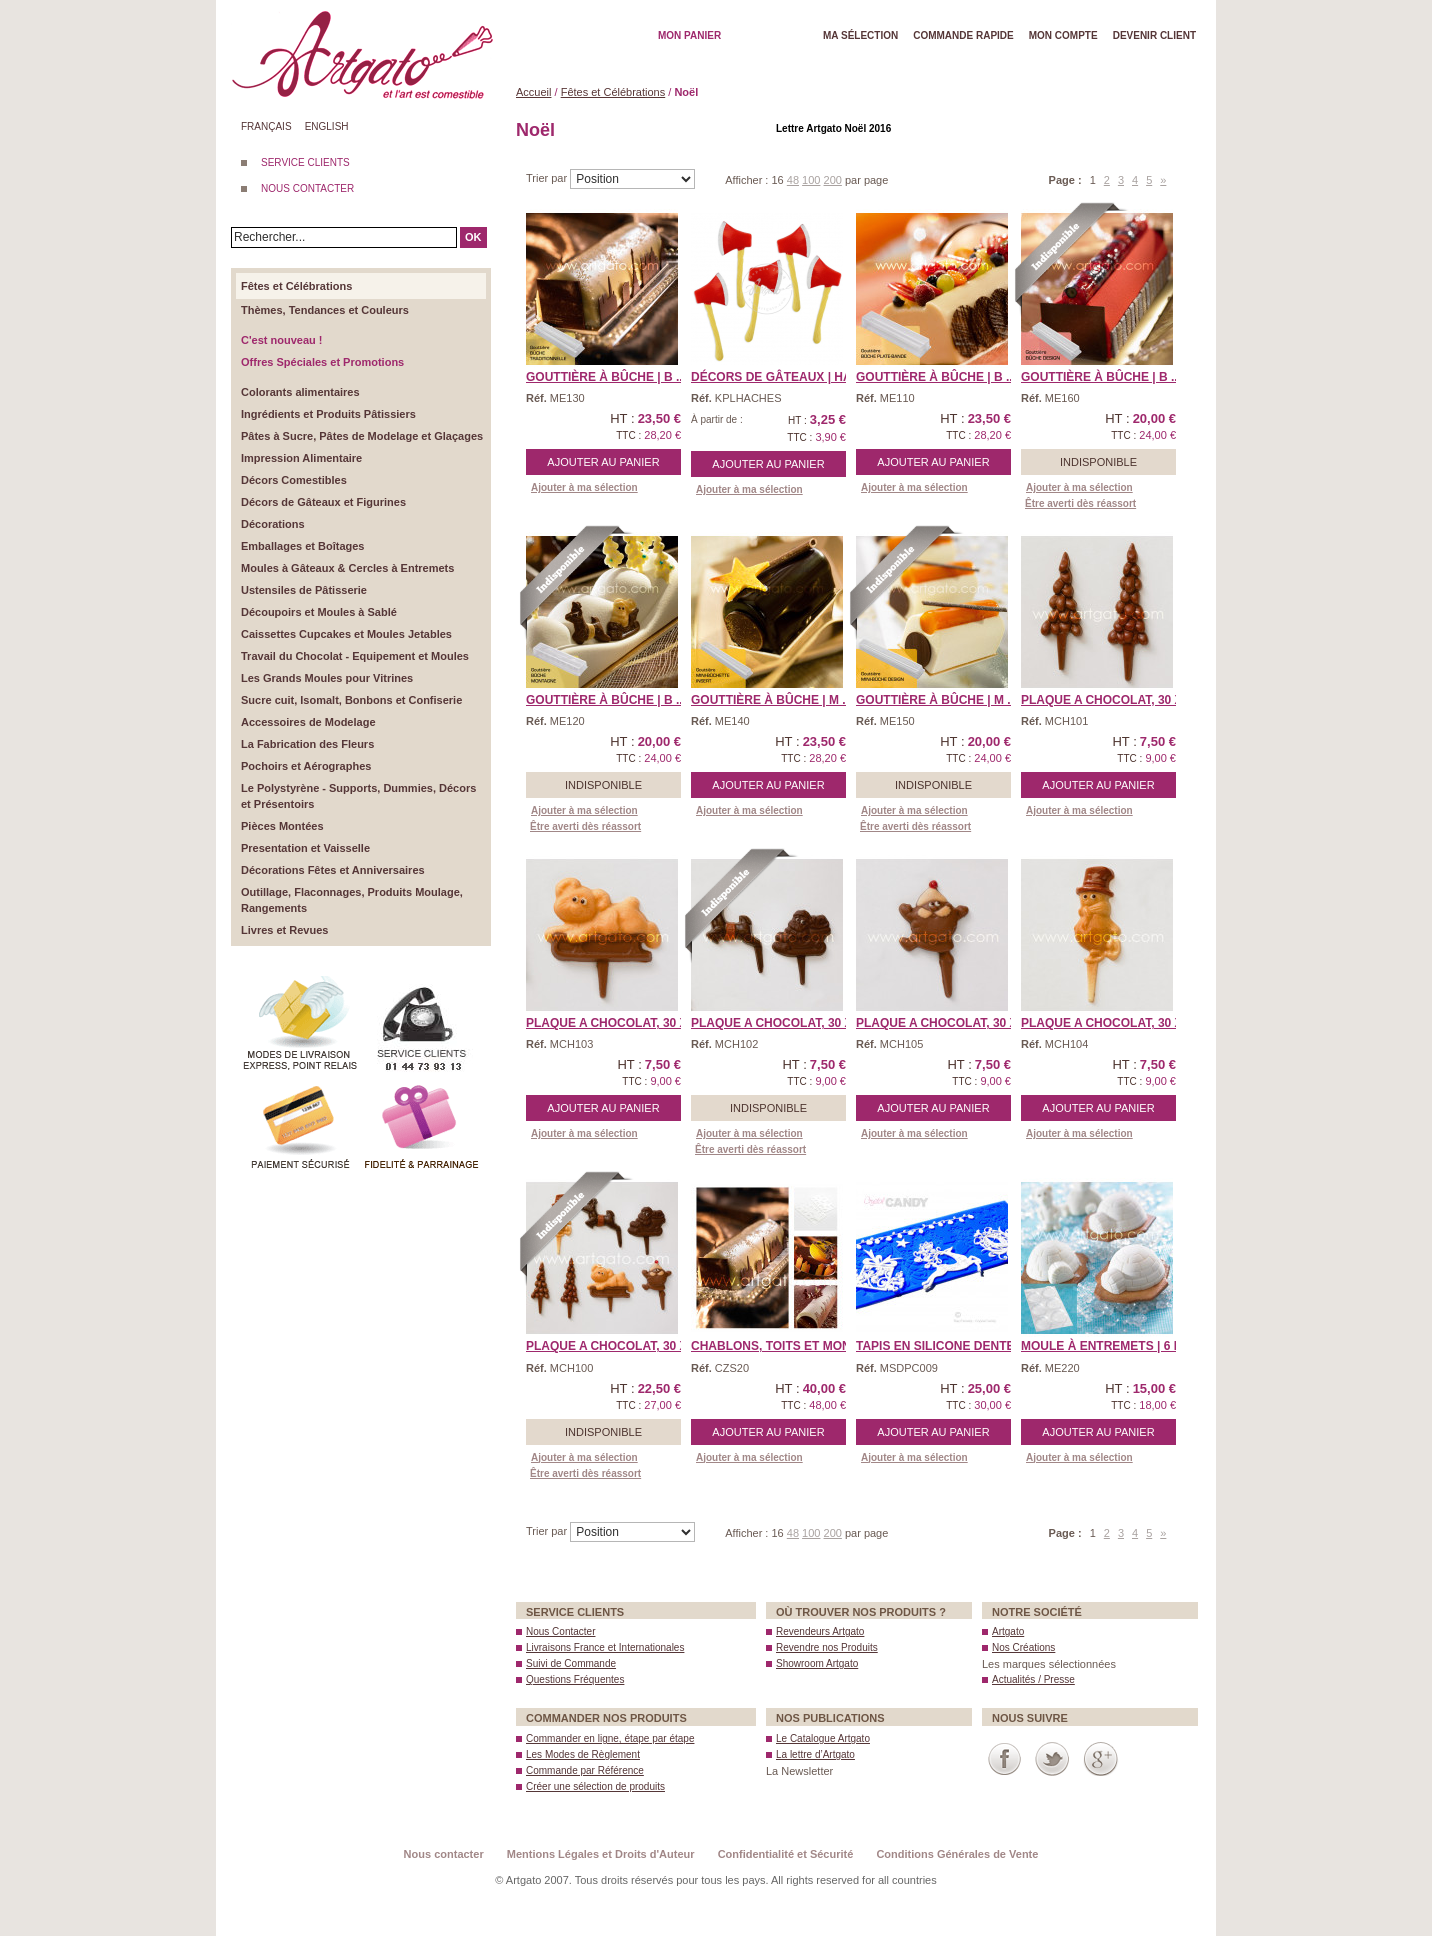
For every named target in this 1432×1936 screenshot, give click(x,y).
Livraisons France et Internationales (605, 1647)
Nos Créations (1023, 1647)
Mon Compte (1063, 35)
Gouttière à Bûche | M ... (771, 700)
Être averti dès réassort (1080, 503)
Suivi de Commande (571, 1663)
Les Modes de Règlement (583, 1754)
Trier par (548, 178)
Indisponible (1098, 462)
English (327, 126)
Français (266, 126)
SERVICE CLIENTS (305, 162)
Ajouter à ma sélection (584, 487)
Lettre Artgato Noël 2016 (833, 128)
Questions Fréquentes (575, 1679)
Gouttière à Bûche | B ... (606, 377)
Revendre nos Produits (827, 1647)
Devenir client (1154, 35)
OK (473, 237)
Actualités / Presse (1033, 1679)
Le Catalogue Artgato (823, 1738)
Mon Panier (689, 35)
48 (793, 180)
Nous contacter (444, 1854)
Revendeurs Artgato (820, 1631)
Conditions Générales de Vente (957, 1854)
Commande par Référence (585, 1770)
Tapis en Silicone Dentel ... (945, 1346)
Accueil (533, 92)
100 (811, 180)
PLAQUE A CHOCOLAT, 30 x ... (1108, 700)
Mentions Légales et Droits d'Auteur (601, 1854)
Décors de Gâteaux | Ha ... (778, 377)
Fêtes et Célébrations (613, 92)
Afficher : (748, 180)
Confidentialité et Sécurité (786, 1854)
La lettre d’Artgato (815, 1754)
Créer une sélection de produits (595, 1786)
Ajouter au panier (603, 462)
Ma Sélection (860, 35)
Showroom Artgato (817, 1663)
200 (833, 180)
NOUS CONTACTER (307, 188)
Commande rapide (963, 35)
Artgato (1008, 1631)
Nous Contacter (560, 1631)
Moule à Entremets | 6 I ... (1105, 1346)
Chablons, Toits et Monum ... (787, 1346)
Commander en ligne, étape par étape (610, 1738)
